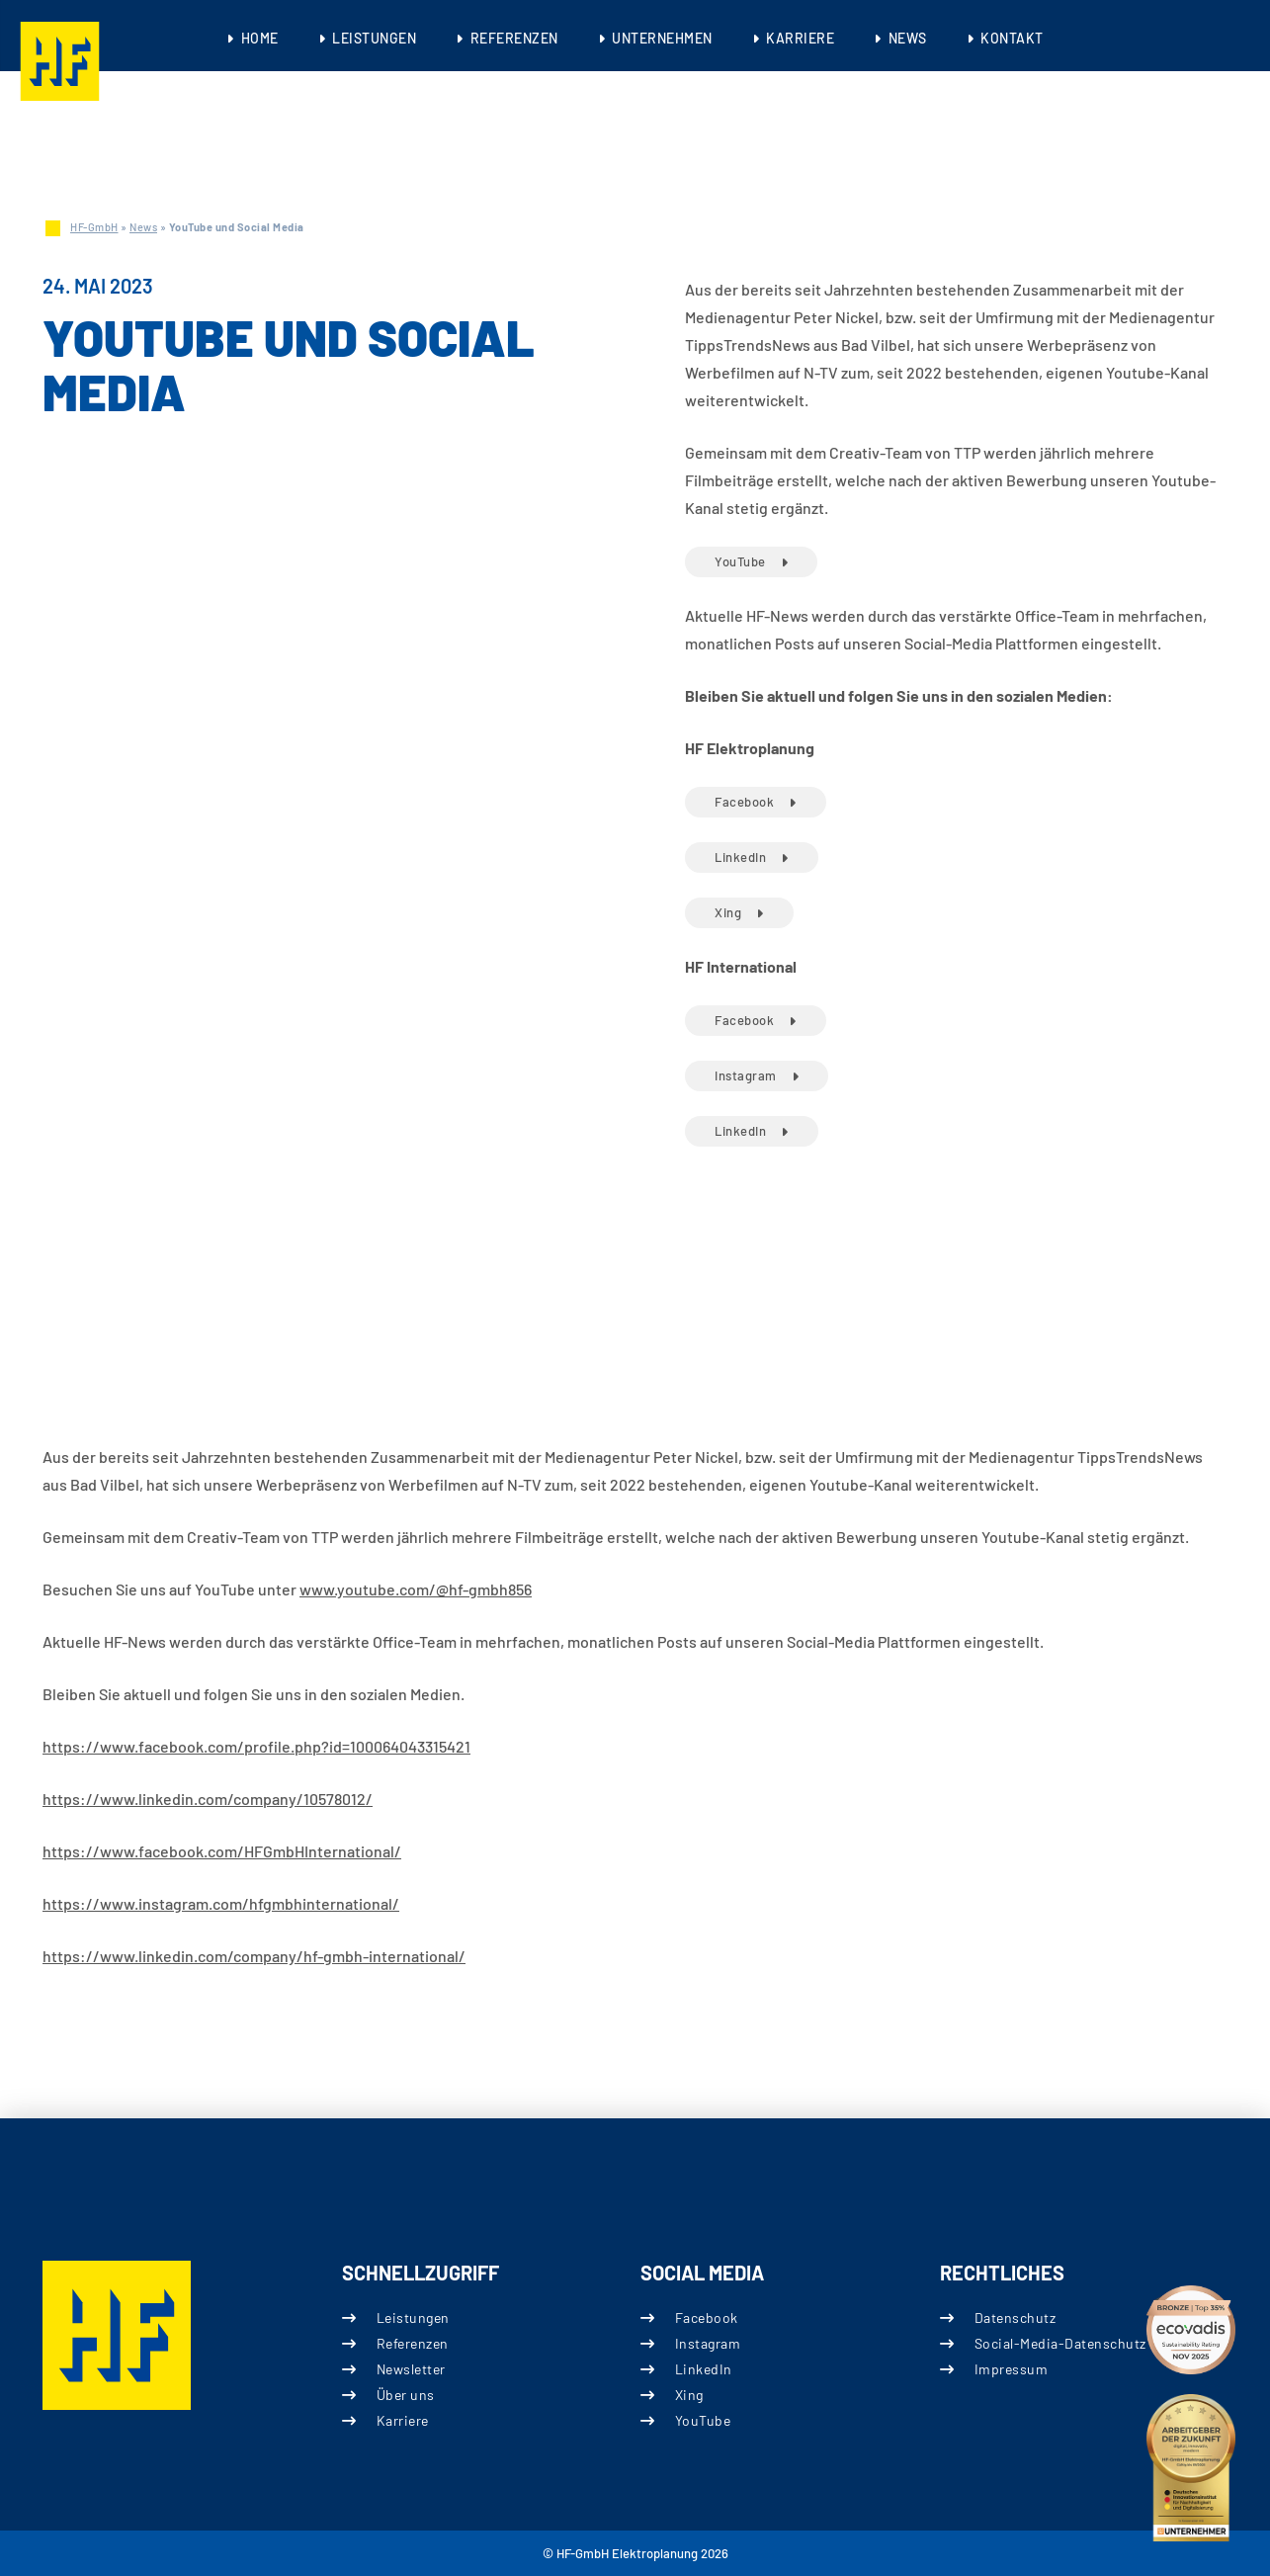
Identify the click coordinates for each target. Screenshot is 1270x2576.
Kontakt (1012, 38)
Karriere (800, 38)
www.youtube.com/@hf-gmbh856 (415, 1589)
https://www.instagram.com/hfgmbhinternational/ (220, 1903)
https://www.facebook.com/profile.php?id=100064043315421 (256, 1746)
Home (260, 38)
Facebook (744, 802)
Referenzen (514, 38)
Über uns (405, 2394)
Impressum (1011, 2369)
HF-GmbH (94, 226)
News (908, 38)
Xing (728, 912)
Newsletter (410, 2369)
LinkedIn (740, 857)
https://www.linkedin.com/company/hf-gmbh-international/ (254, 1955)
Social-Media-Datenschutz (1059, 2343)
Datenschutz (1015, 2317)
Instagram (746, 1075)
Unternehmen (662, 38)
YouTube (740, 561)
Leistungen (374, 38)
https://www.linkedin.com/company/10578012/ (207, 1798)
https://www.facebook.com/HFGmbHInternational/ (221, 1851)
